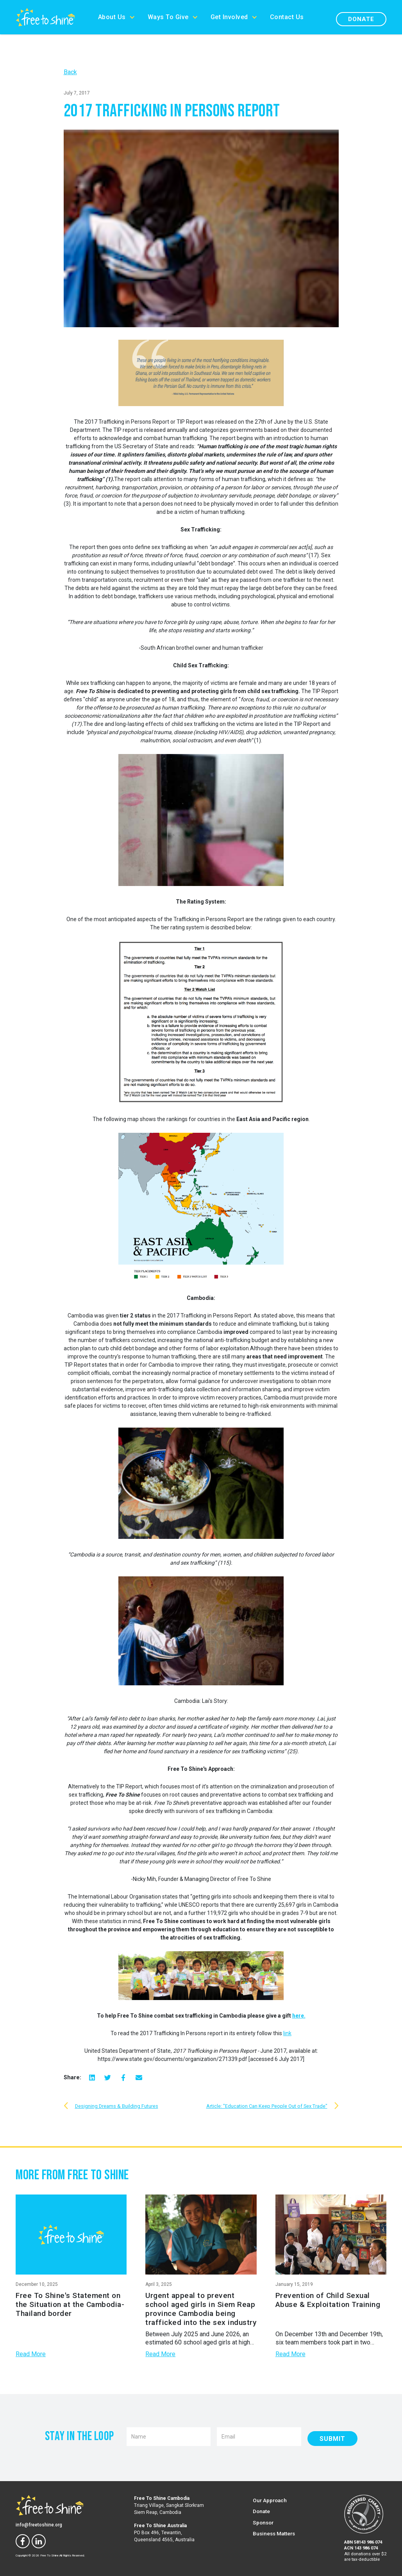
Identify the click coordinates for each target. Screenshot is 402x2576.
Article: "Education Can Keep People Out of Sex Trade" (266, 2106)
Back (70, 72)
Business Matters (274, 2533)
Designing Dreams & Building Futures (116, 2106)
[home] (45, 17)
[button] (116, 17)
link (287, 2033)
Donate (361, 19)
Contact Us (287, 17)
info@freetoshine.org (39, 2525)
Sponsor (263, 2522)
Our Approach (270, 2500)
